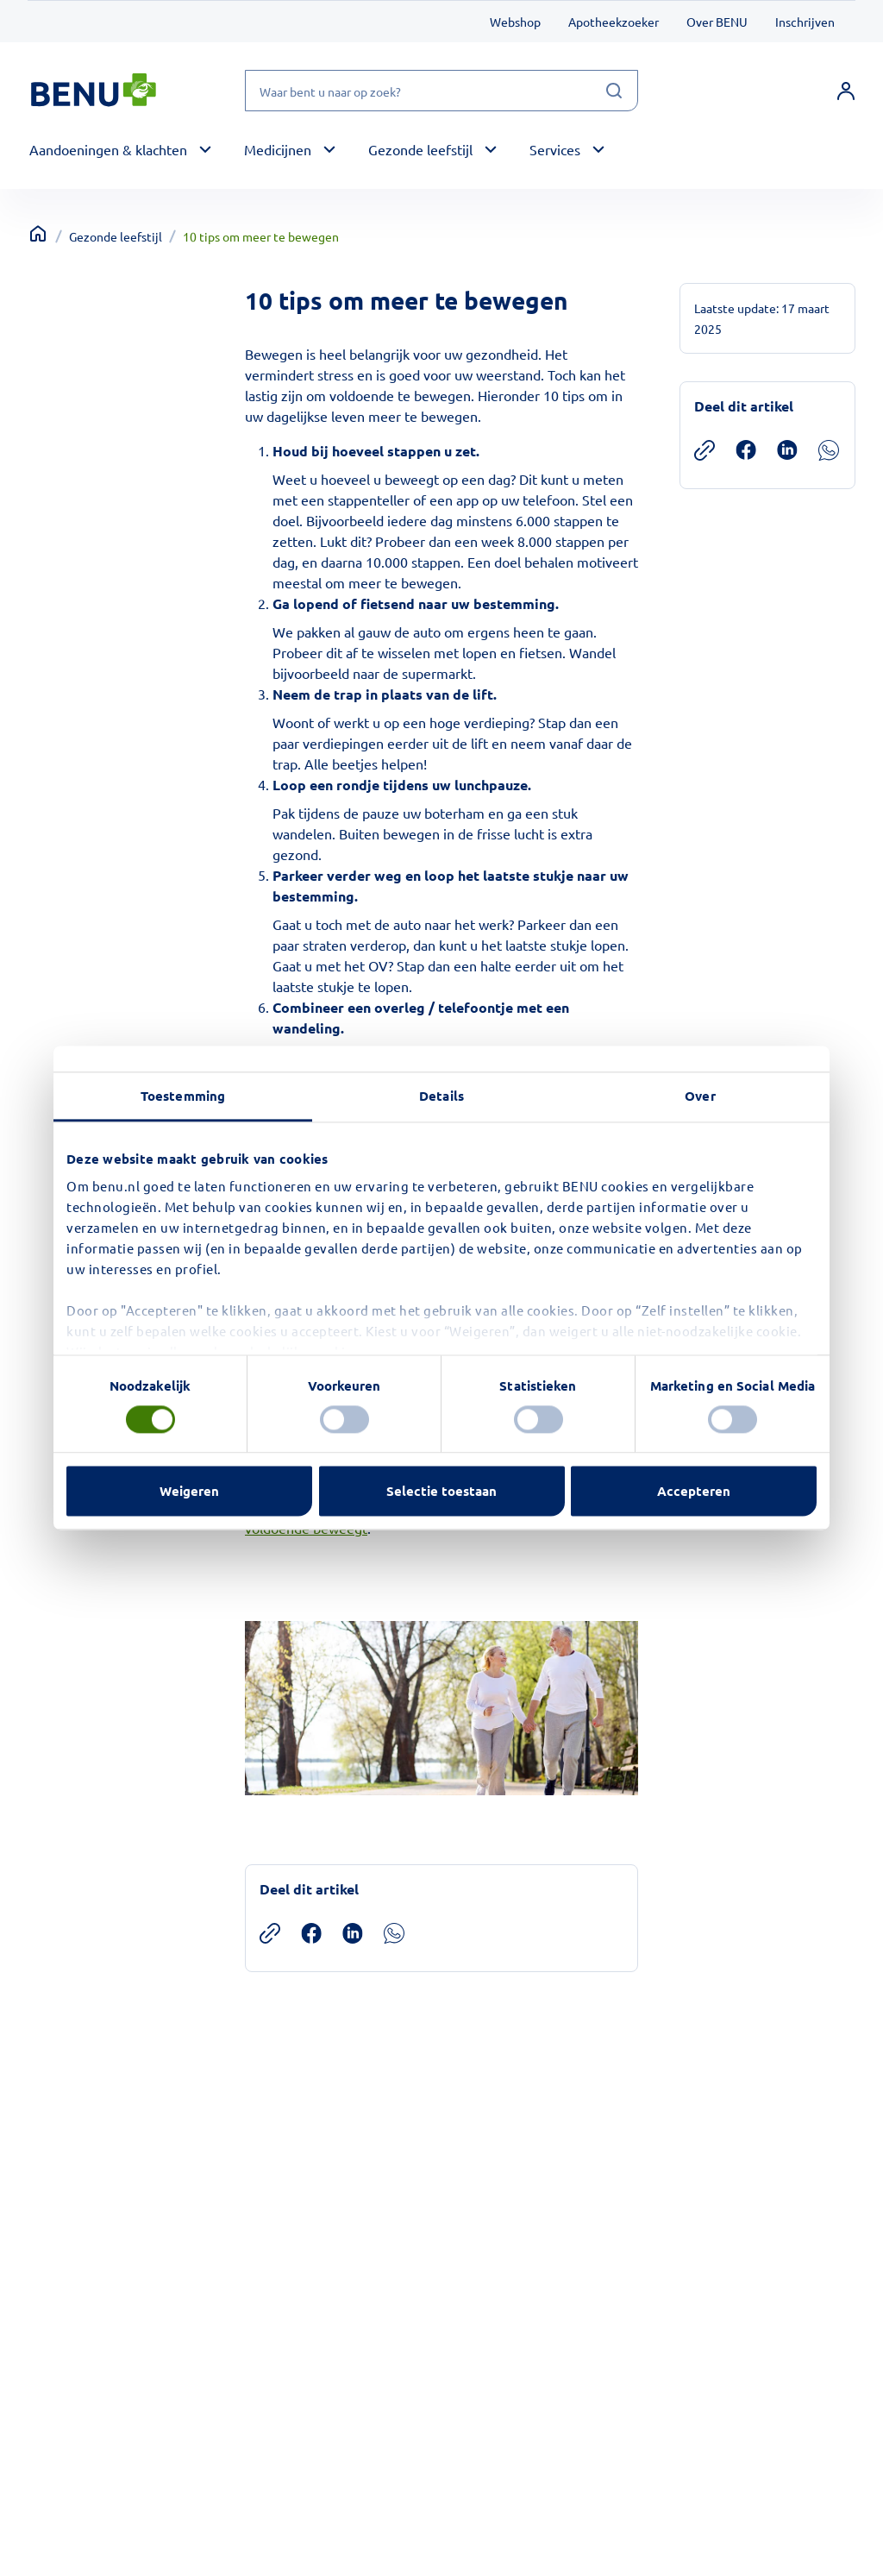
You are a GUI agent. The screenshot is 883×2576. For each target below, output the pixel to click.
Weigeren (189, 1491)
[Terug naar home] (38, 233)
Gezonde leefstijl (115, 236)
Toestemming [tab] (183, 1095)
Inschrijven (805, 21)
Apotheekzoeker (613, 21)
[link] (846, 90)
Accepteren (693, 1491)
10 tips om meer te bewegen (261, 236)
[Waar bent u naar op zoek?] (441, 90)
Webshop (515, 21)
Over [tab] (700, 1095)
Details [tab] (441, 1095)
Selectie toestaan (441, 1491)
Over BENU (717, 21)
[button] (122, 150)
